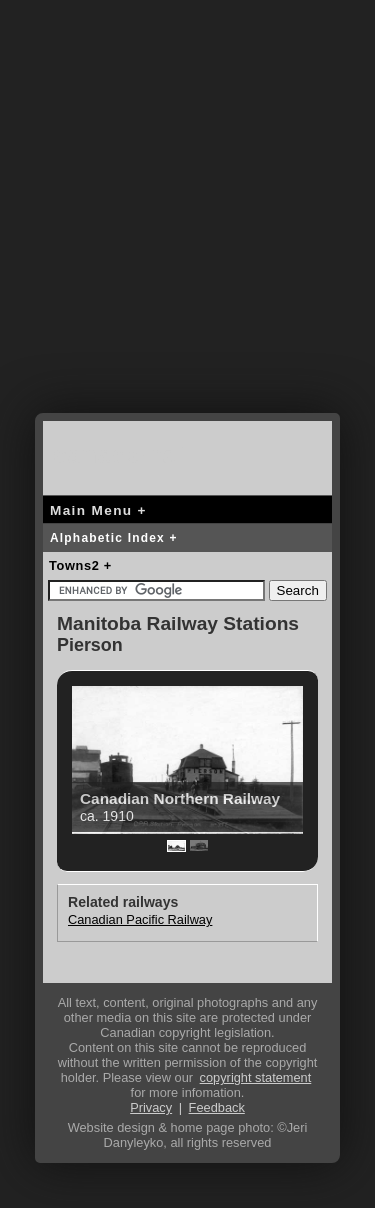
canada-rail (123, 454)
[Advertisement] (187, 222)
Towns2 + (80, 565)
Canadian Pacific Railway (140, 919)
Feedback (217, 1107)
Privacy (151, 1107)
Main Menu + (98, 510)
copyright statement (256, 1077)
